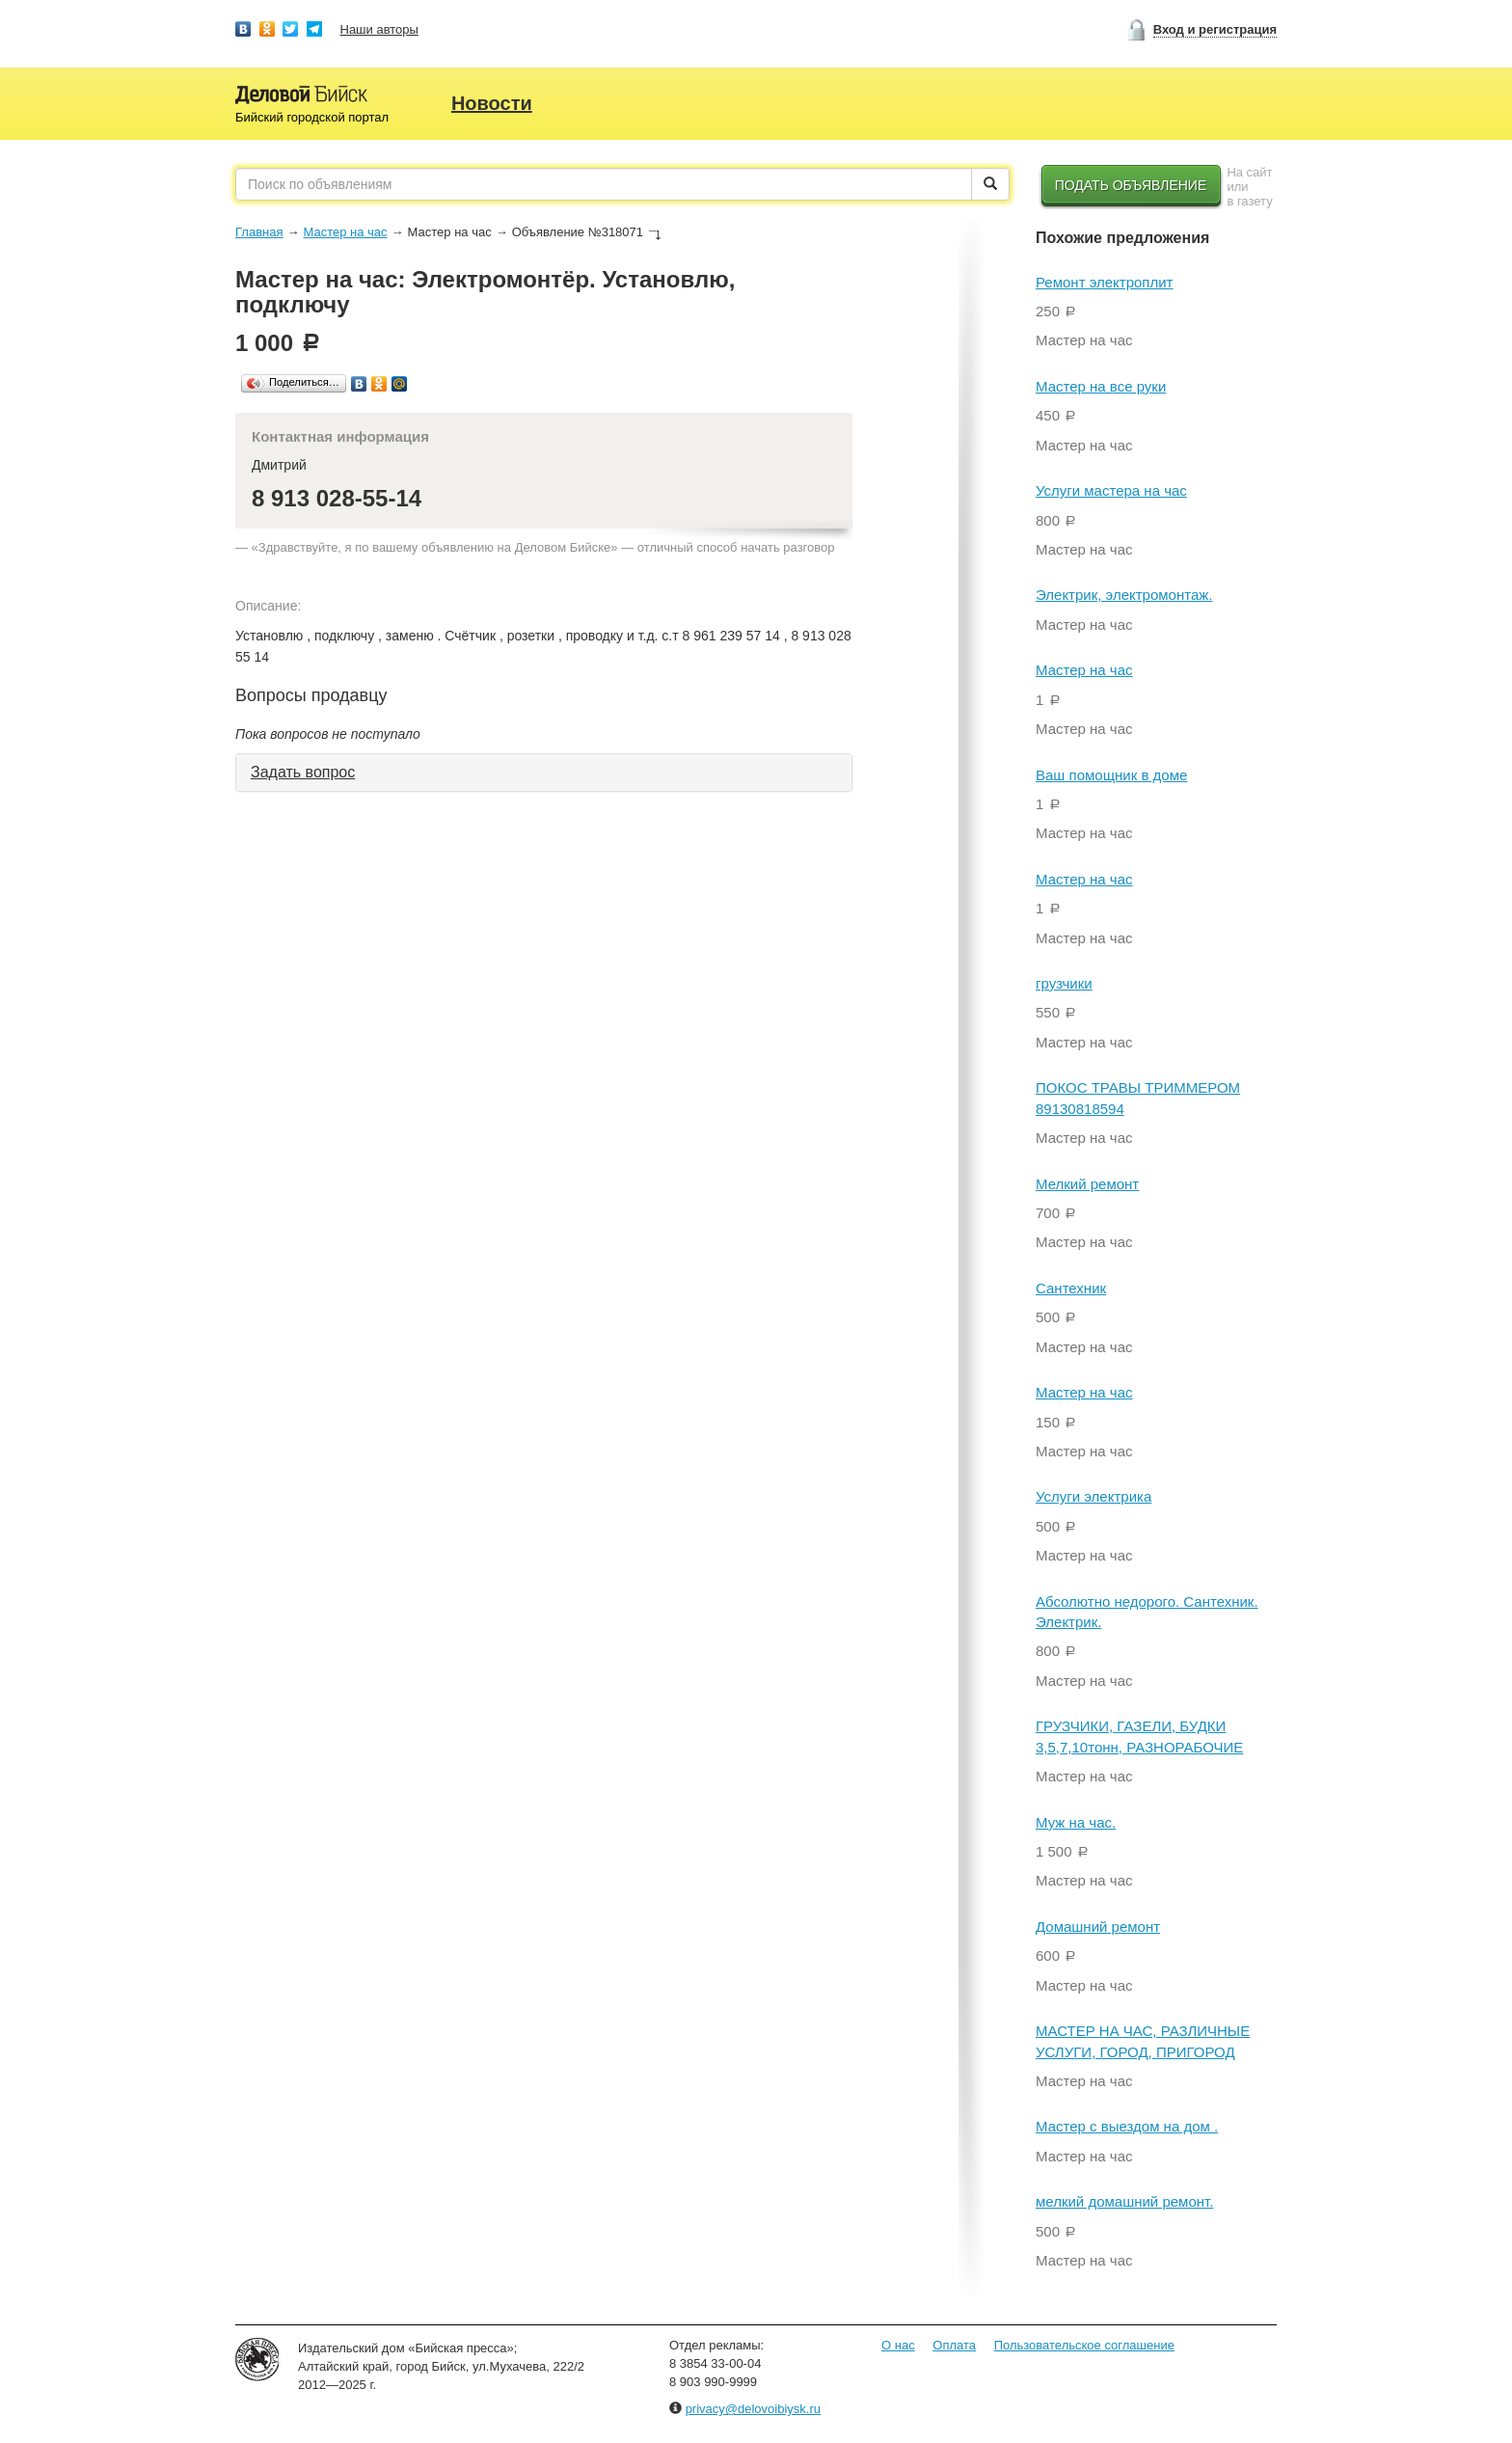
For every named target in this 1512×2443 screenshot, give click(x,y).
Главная (259, 232)
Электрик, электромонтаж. (1124, 594)
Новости (491, 103)
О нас (898, 2345)
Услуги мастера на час (1111, 490)
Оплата (954, 2345)
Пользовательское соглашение (1084, 2345)
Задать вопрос (303, 772)
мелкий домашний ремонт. (1124, 2201)
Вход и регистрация (1215, 29)
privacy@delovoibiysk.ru (753, 2409)
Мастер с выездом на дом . (1127, 2126)
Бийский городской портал (312, 117)
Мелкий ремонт (1087, 1184)
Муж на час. (1076, 1822)
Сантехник (1071, 1288)
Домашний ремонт (1098, 1926)
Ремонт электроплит (1105, 282)
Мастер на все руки (1101, 386)
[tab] (543, 772)
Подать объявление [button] (1131, 185)
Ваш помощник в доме (1111, 775)
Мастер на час (345, 232)
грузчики (1064, 983)
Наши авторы (379, 29)
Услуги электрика (1093, 1496)
